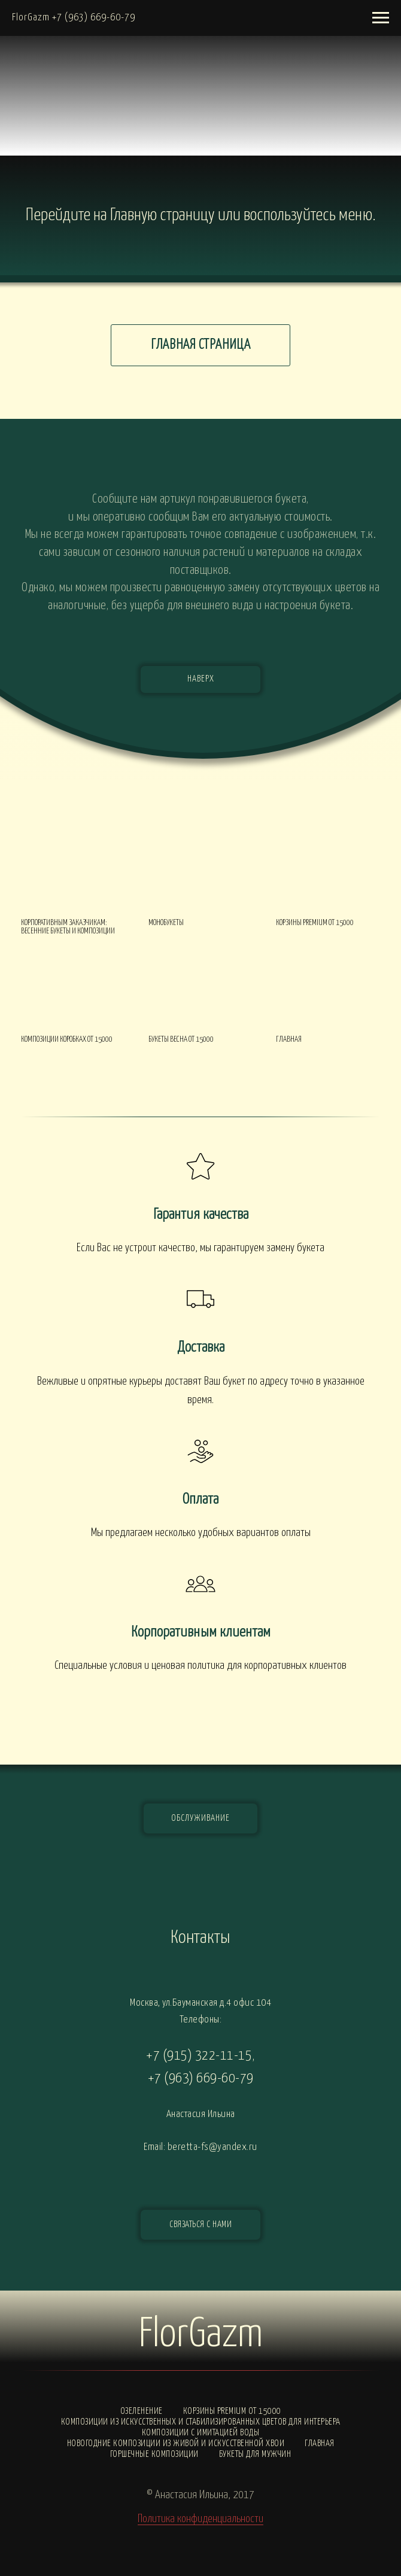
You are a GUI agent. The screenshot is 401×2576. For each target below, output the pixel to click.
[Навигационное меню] (380, 18)
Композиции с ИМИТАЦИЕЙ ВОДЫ (201, 2432)
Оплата (200, 1499)
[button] (200, 2225)
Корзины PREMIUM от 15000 (232, 2411)
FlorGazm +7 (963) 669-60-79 (73, 18)
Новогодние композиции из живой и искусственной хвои (176, 2443)
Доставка (200, 1347)
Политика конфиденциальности (200, 2519)
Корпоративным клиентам (201, 1632)
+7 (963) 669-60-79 (201, 2078)
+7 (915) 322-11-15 (199, 2056)
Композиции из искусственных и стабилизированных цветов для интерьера (201, 2421)
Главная (320, 2443)
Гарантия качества (200, 1215)
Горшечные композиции (154, 2454)
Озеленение (141, 2411)
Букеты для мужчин (255, 2454)
